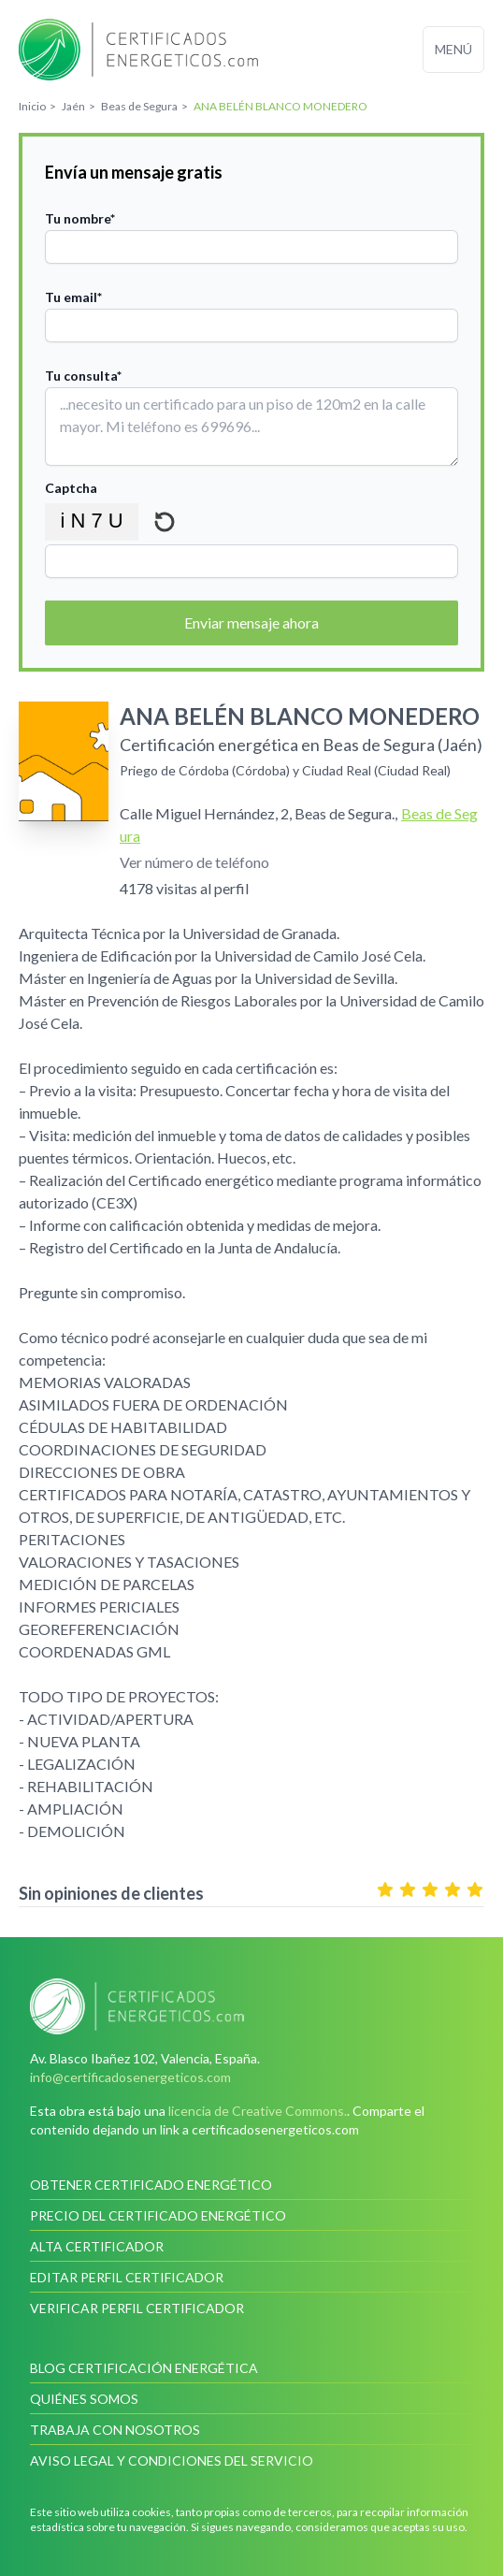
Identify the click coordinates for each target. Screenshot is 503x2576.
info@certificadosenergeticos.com (130, 2077)
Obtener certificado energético (151, 2184)
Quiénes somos (84, 2399)
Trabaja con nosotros (115, 2430)
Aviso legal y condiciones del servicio (171, 2460)
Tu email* (73, 297)
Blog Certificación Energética (144, 2368)
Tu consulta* (83, 376)
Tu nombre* (80, 218)
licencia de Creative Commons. (257, 2111)
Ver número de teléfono (194, 862)
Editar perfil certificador (126, 2277)
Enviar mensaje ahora (251, 622)
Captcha (71, 488)
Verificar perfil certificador (137, 2308)
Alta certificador (97, 2246)
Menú (453, 49)
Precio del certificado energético (158, 2215)
